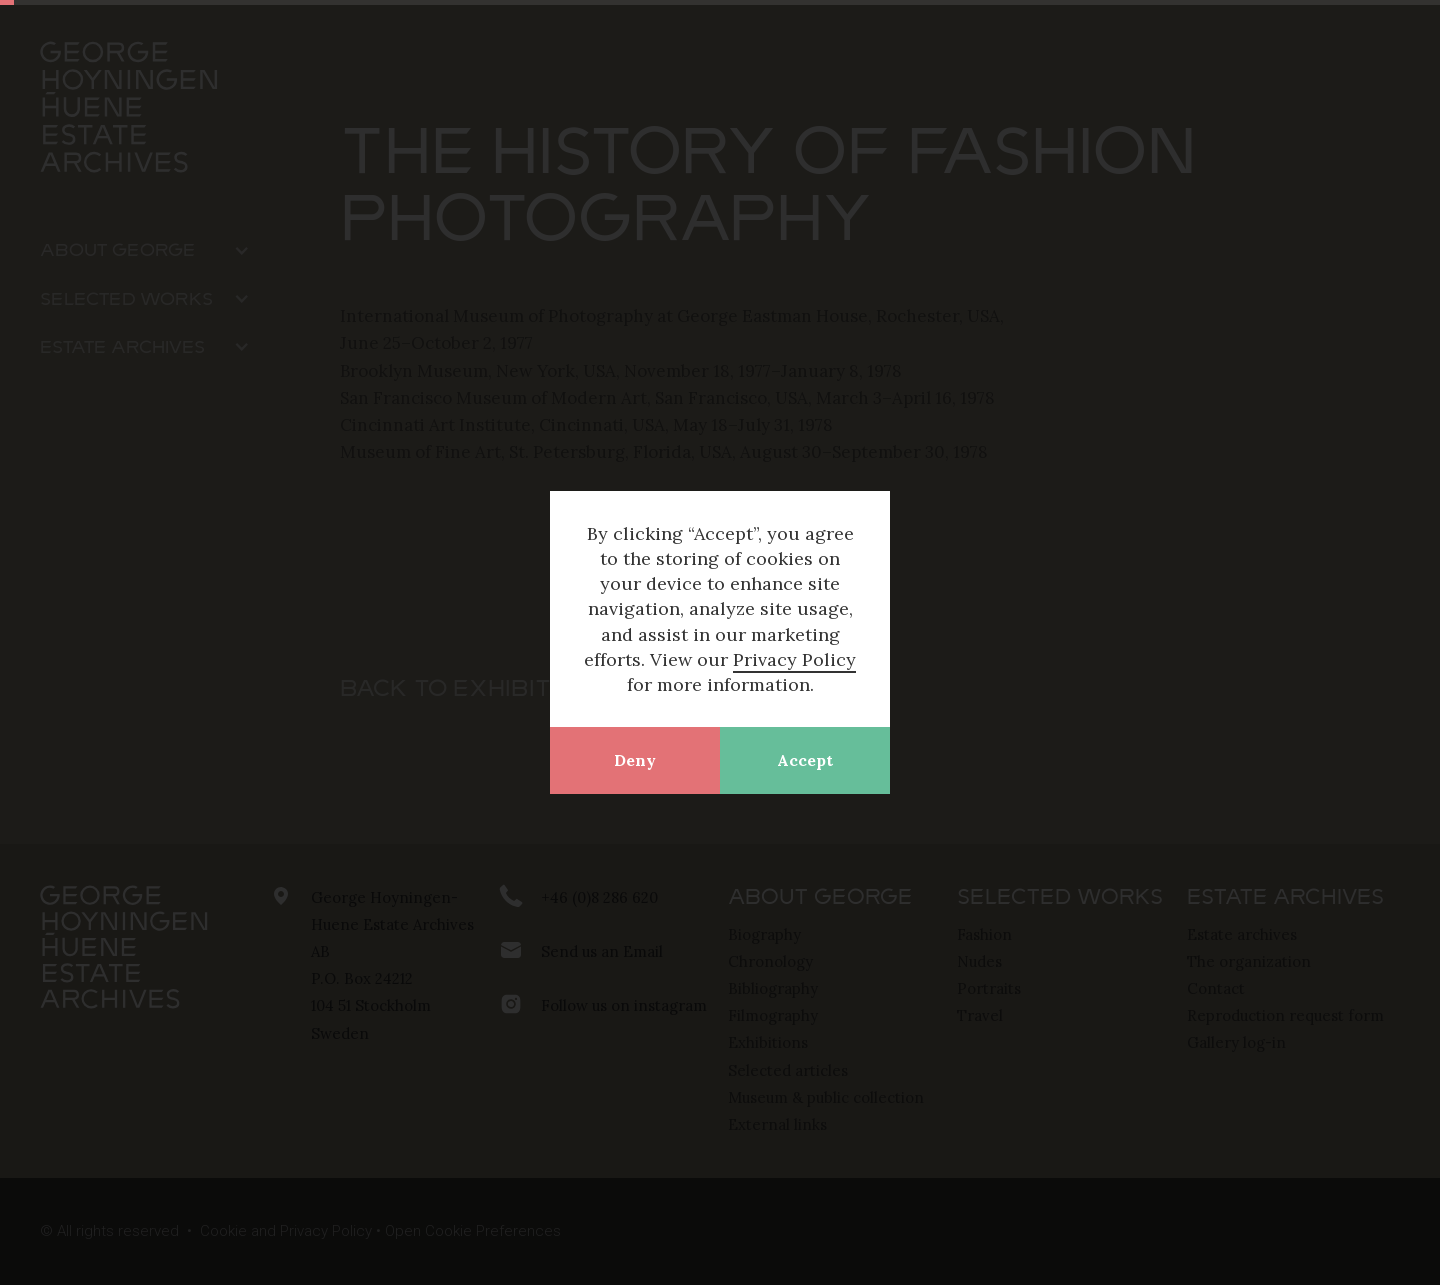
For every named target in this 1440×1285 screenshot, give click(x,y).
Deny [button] (635, 760)
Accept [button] (805, 760)
